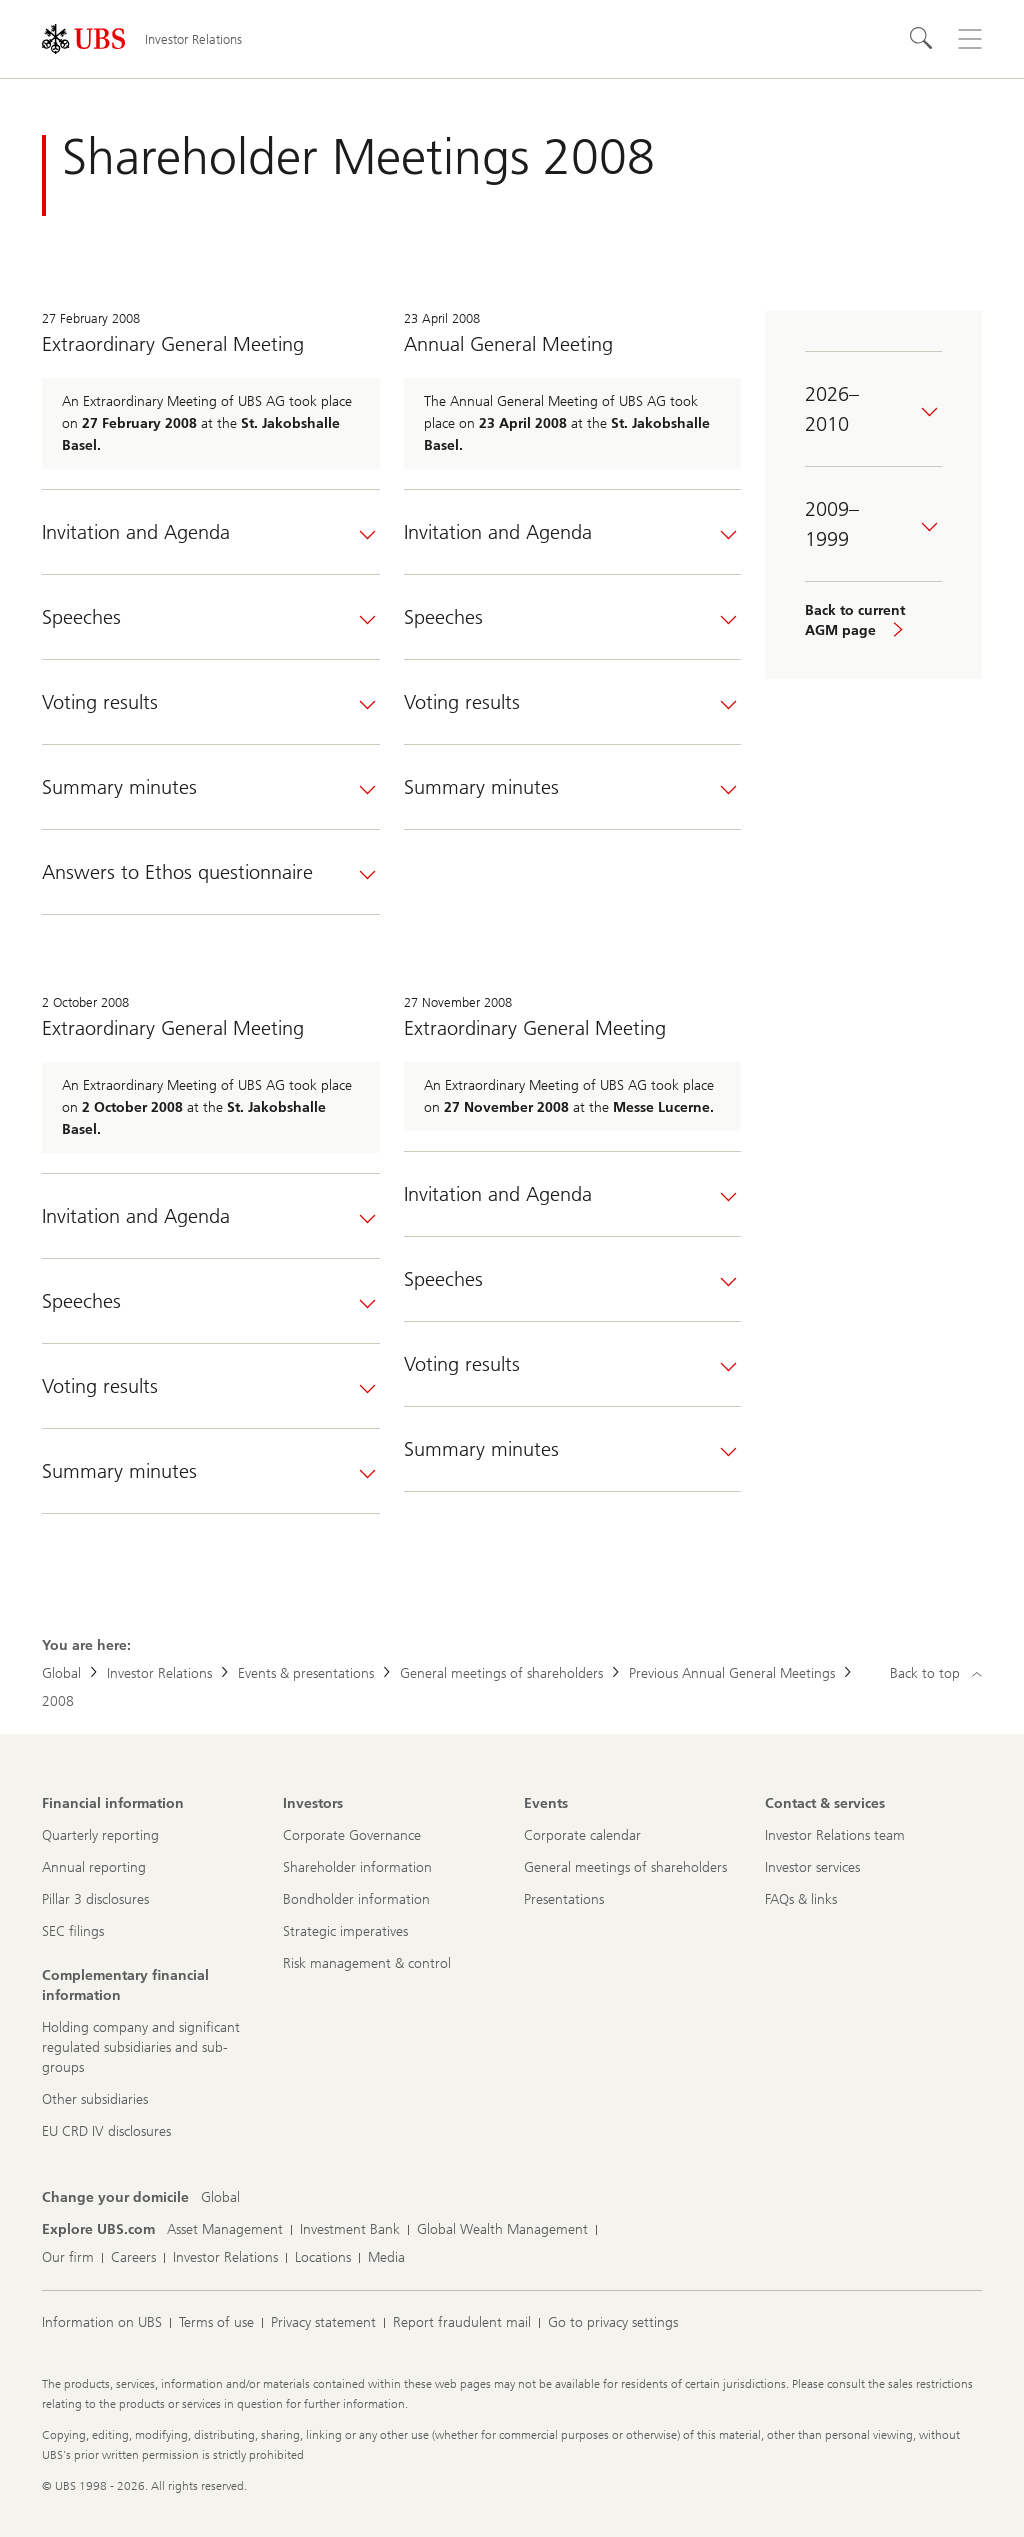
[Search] (922, 39)
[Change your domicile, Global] (220, 2198)
